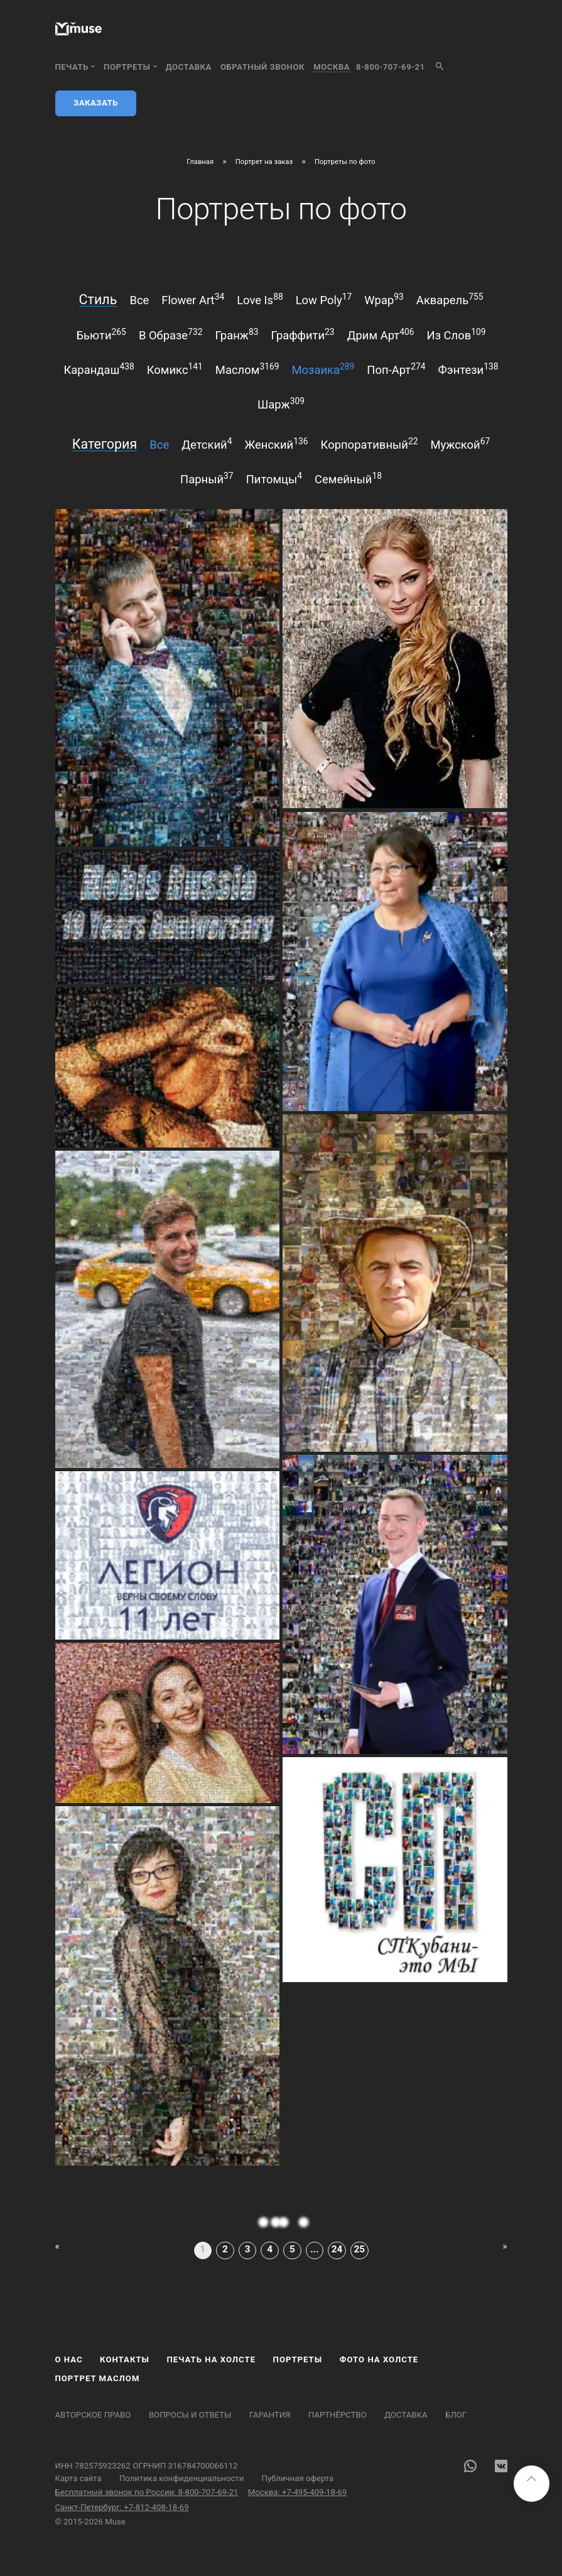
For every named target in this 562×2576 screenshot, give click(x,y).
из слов (456, 334)
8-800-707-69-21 (390, 67)
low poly (324, 299)
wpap (384, 299)
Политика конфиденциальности (181, 2478)
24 (337, 2249)
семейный (348, 478)
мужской (460, 443)
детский (206, 443)
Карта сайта (78, 2478)
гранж (236, 334)
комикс (175, 368)
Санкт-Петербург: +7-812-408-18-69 (122, 2507)
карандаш (99, 368)
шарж (281, 403)
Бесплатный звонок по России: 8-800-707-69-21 (147, 2492)
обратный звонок (262, 67)
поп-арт (396, 368)
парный (207, 478)
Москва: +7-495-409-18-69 (297, 2492)
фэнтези (468, 368)
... (314, 2249)
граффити (302, 334)
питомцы (274, 478)
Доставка (189, 67)
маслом (247, 368)
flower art (192, 299)
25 (359, 2249)
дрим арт (380, 334)
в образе (171, 334)
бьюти (101, 334)
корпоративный (369, 443)
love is (260, 299)
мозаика (322, 368)
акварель (450, 299)
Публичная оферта (298, 2478)
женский (276, 443)
